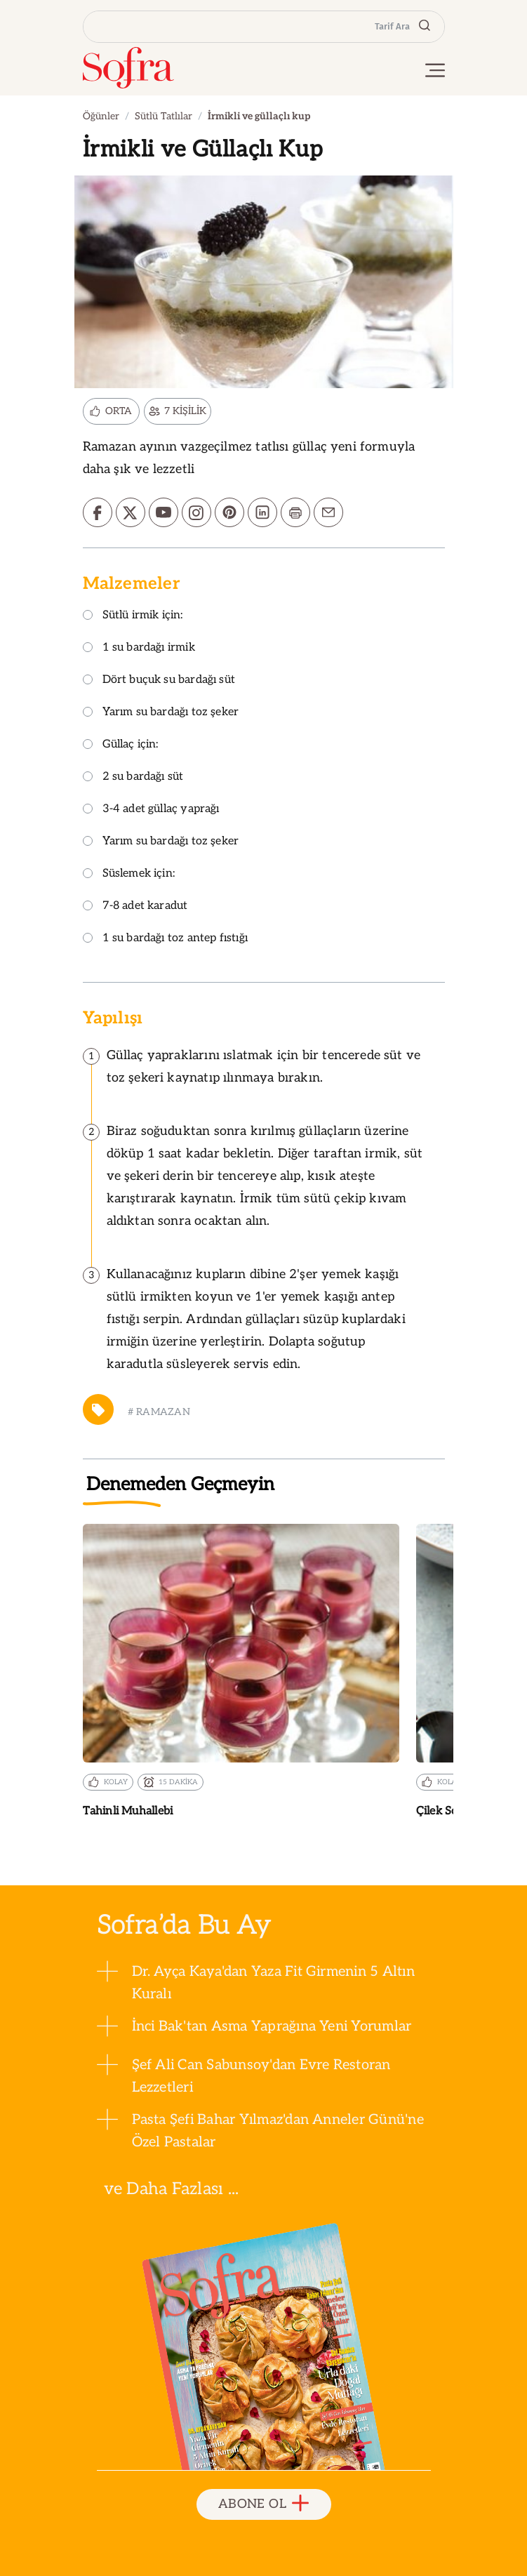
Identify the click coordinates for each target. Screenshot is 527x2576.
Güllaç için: (121, 745)
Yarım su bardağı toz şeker (161, 713)
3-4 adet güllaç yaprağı (151, 810)
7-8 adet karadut (135, 906)
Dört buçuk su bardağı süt (159, 680)
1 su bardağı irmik (139, 648)
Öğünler (101, 116)
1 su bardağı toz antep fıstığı (165, 939)
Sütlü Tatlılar (163, 116)
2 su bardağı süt (133, 777)
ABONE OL (263, 2504)
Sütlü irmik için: (133, 616)
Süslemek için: (129, 874)
